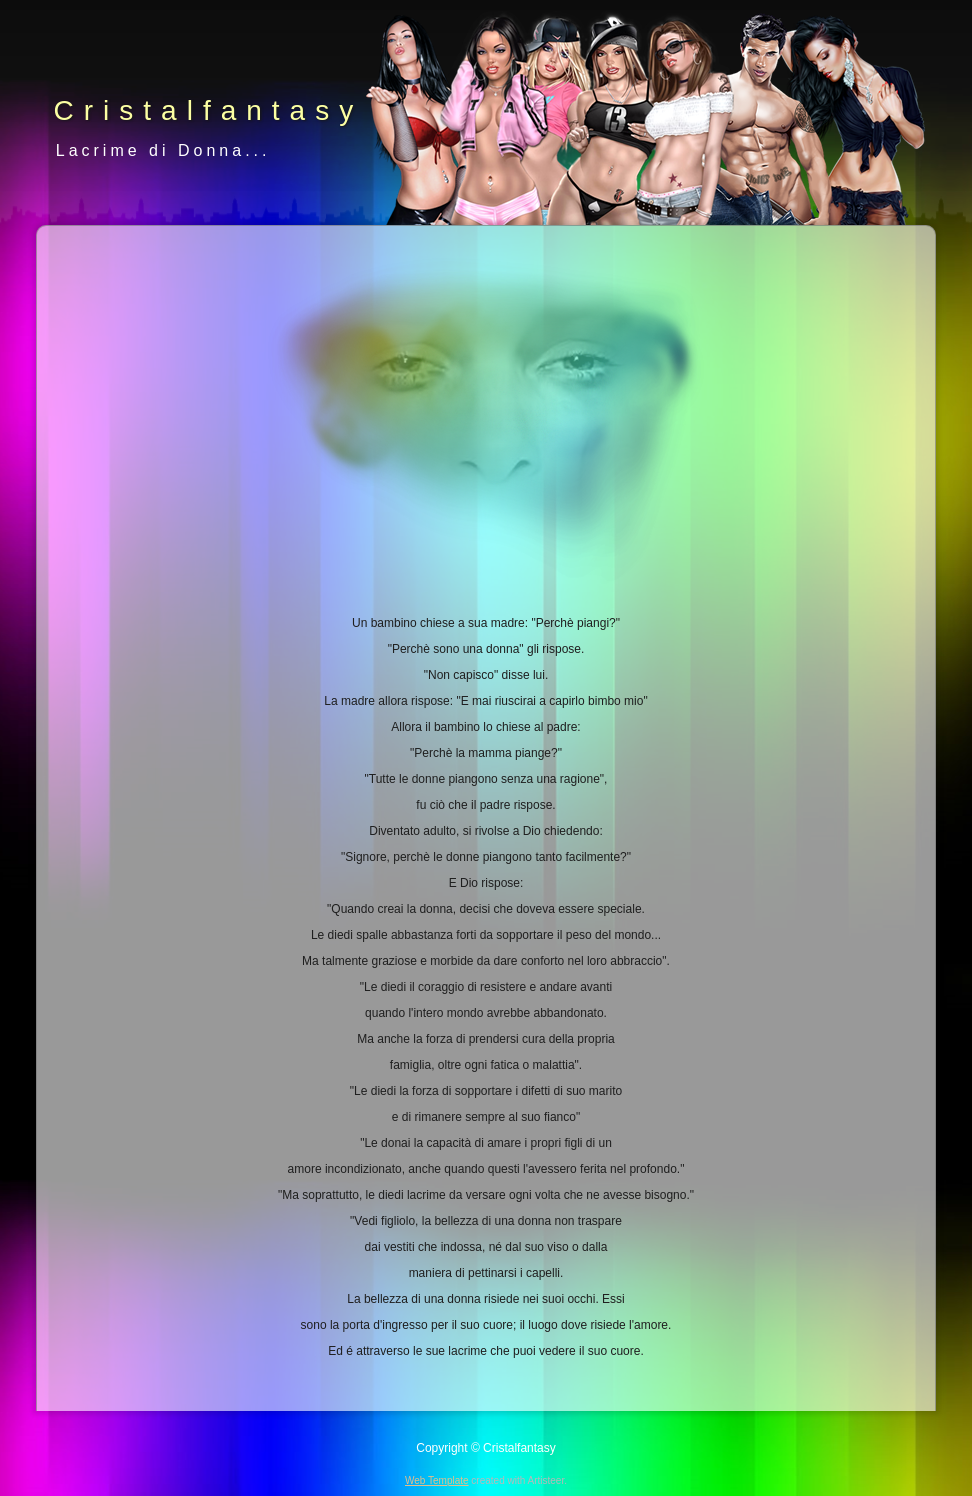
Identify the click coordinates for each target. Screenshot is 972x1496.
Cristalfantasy (209, 110)
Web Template (437, 1480)
